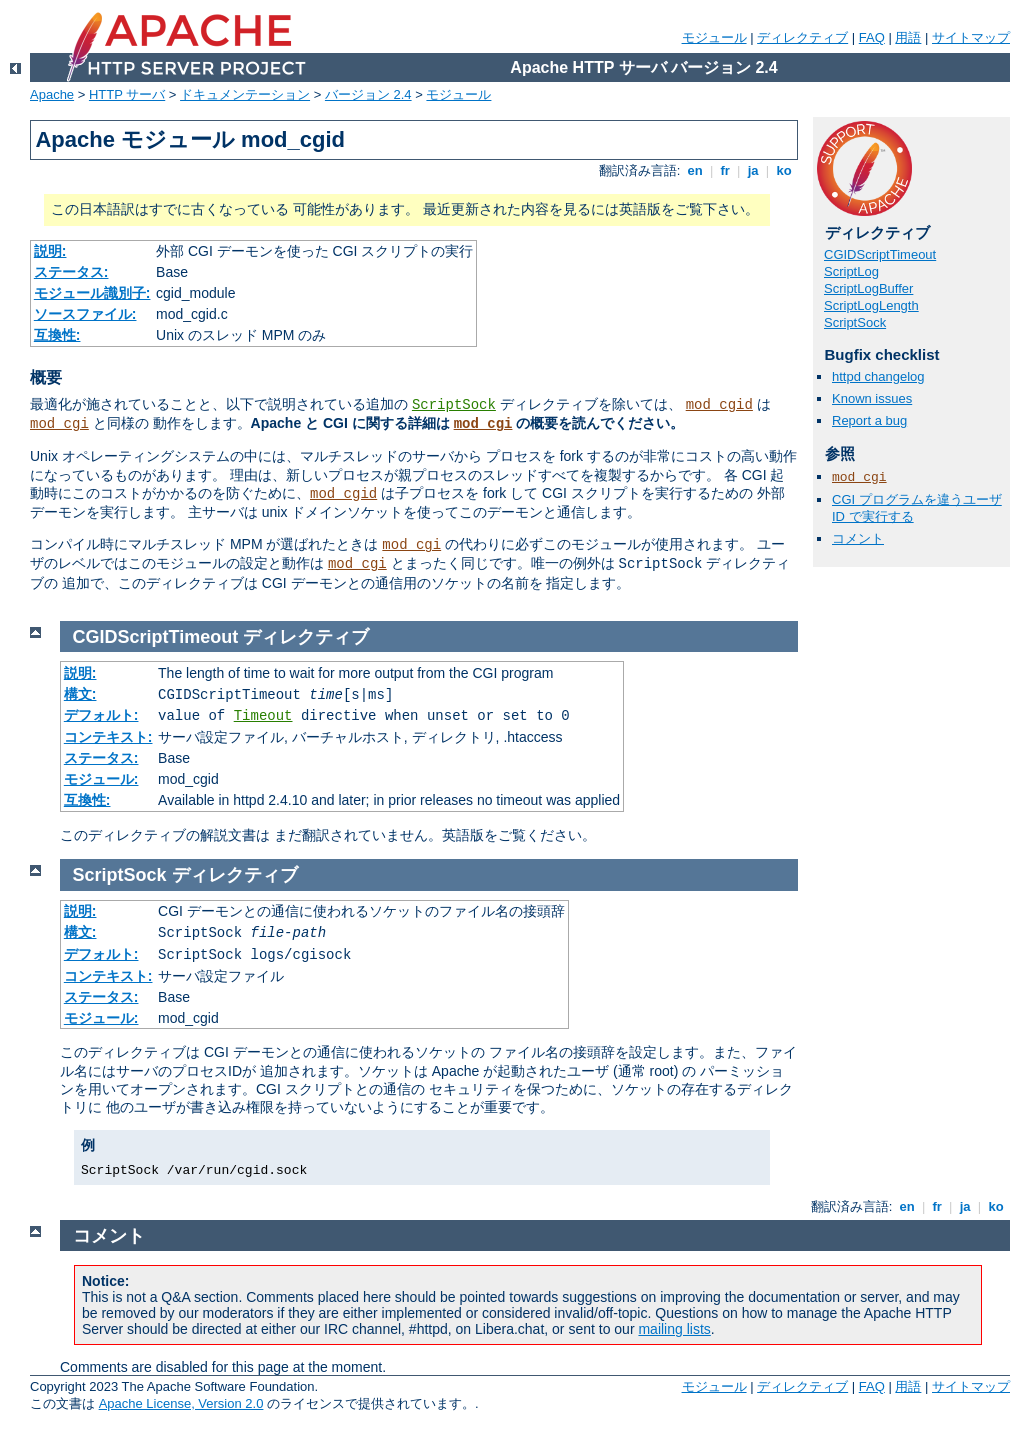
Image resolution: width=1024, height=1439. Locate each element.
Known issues (872, 398)
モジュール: (101, 779)
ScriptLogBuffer (868, 288)
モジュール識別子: (92, 293)
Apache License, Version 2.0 (181, 1403)
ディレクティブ (802, 37)
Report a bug (869, 420)
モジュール (714, 37)
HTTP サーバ (127, 94)
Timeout (263, 716)
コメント (858, 538)
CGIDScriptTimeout (880, 254)
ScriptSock (454, 405)
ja (753, 170)
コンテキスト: (108, 737)
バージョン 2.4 (368, 94)
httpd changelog (878, 376)
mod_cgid (719, 405)
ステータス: (71, 272)
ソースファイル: (85, 314)
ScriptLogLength (871, 305)
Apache (52, 94)
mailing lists (674, 1329)
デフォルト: (101, 715)
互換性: (57, 335)
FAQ (872, 37)
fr (725, 170)
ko (784, 170)
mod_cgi (59, 424)
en (695, 170)
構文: (80, 694)
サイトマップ (971, 37)
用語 (908, 37)
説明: (50, 251)
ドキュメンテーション (245, 94)
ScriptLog (851, 271)
